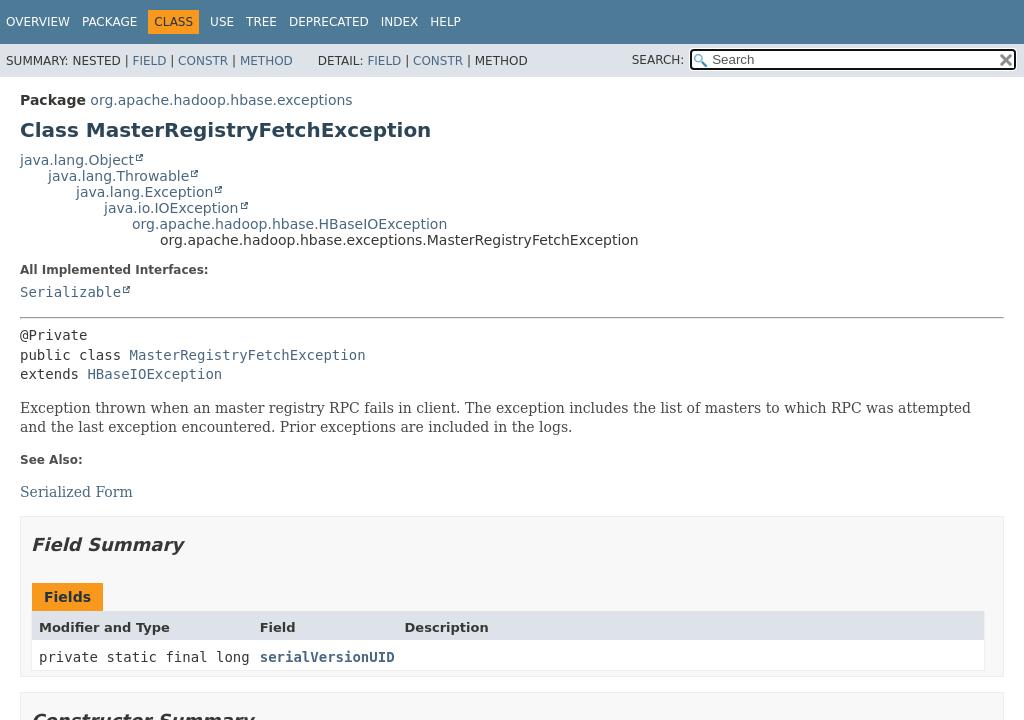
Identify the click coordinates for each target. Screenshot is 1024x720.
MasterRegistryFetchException (248, 355)
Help (445, 22)
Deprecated (329, 22)
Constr (203, 61)
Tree (261, 22)
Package (109, 22)
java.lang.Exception (144, 192)
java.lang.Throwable (118, 176)
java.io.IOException (171, 208)
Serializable (70, 292)
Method (266, 61)
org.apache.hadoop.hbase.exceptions (221, 100)
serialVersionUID (327, 657)
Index (400, 22)
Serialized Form (76, 492)
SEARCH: (658, 60)
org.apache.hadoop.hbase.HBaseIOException (289, 224)
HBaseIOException (154, 374)
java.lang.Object (77, 160)
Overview (38, 22)
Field (149, 61)
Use (222, 22)
